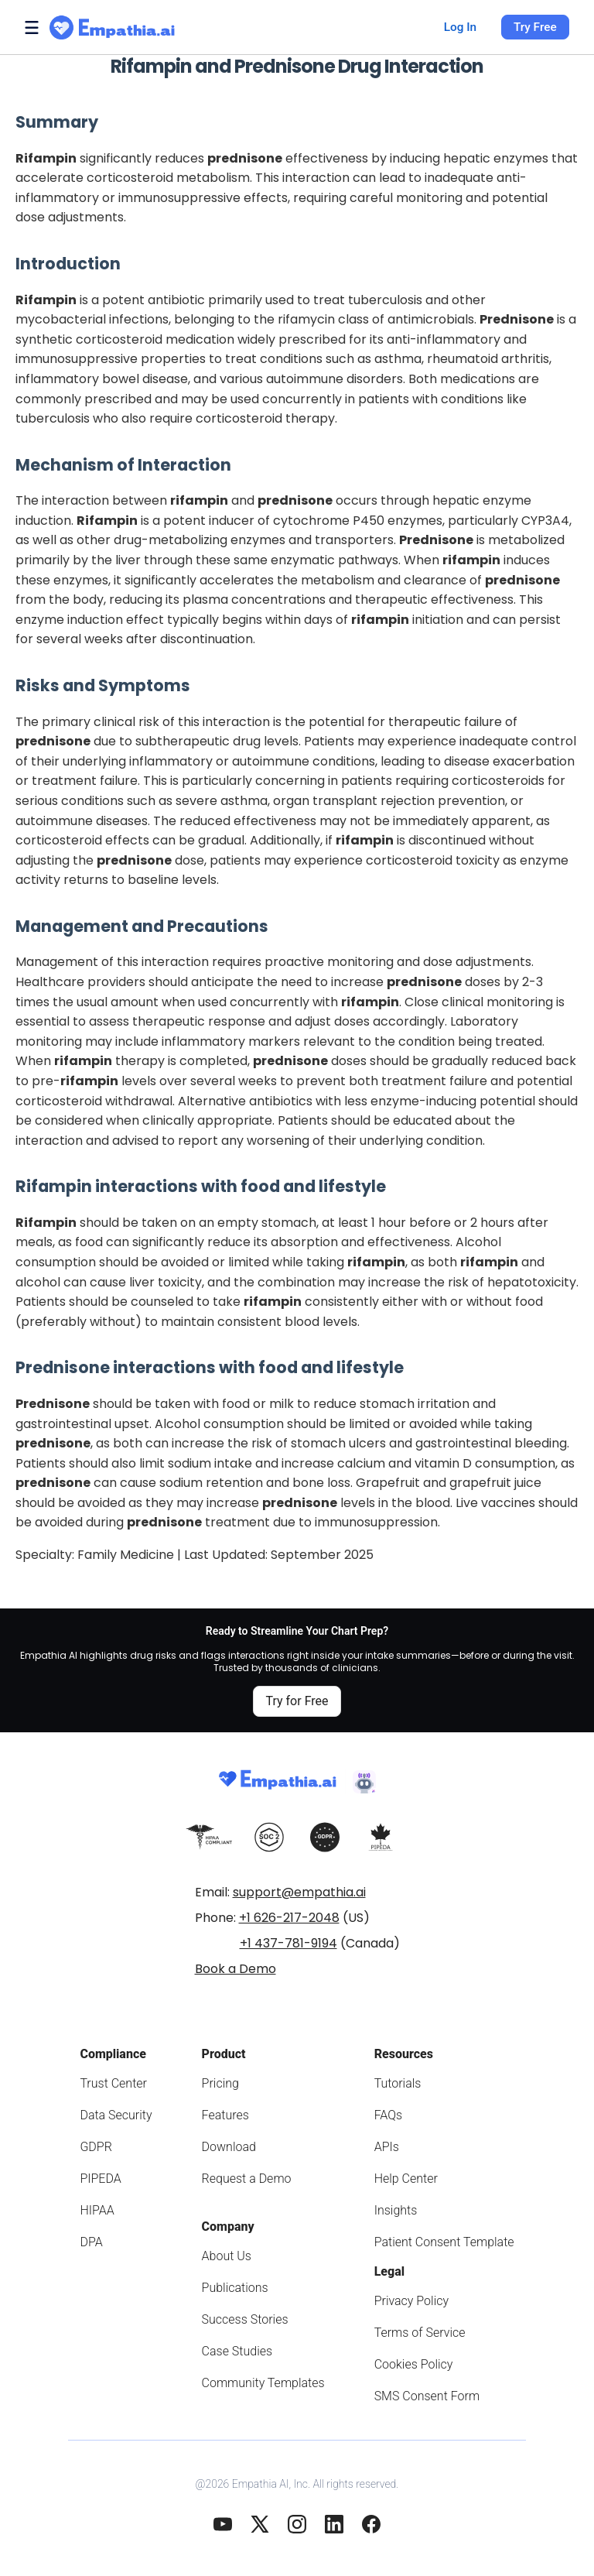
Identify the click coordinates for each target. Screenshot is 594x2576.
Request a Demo (247, 2178)
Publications (235, 2287)
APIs (386, 2146)
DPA (91, 2242)
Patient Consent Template (444, 2242)
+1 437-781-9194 (288, 1943)
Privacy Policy (411, 2300)
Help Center (406, 2178)
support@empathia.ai (299, 1892)
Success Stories (245, 2319)
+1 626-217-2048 (289, 1918)
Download (229, 2146)
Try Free (535, 27)
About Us (226, 2256)
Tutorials (398, 2083)
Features (225, 2115)
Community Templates (263, 2383)
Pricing (220, 2083)
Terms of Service (420, 2332)
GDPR (95, 2146)
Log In (460, 27)
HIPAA (97, 2210)
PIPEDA (100, 2178)
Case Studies (237, 2351)
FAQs (388, 2115)
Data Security (116, 2115)
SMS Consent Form (427, 2396)
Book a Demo (235, 1969)
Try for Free (296, 1701)
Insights (396, 2210)
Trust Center (113, 2083)
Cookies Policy (413, 2364)
